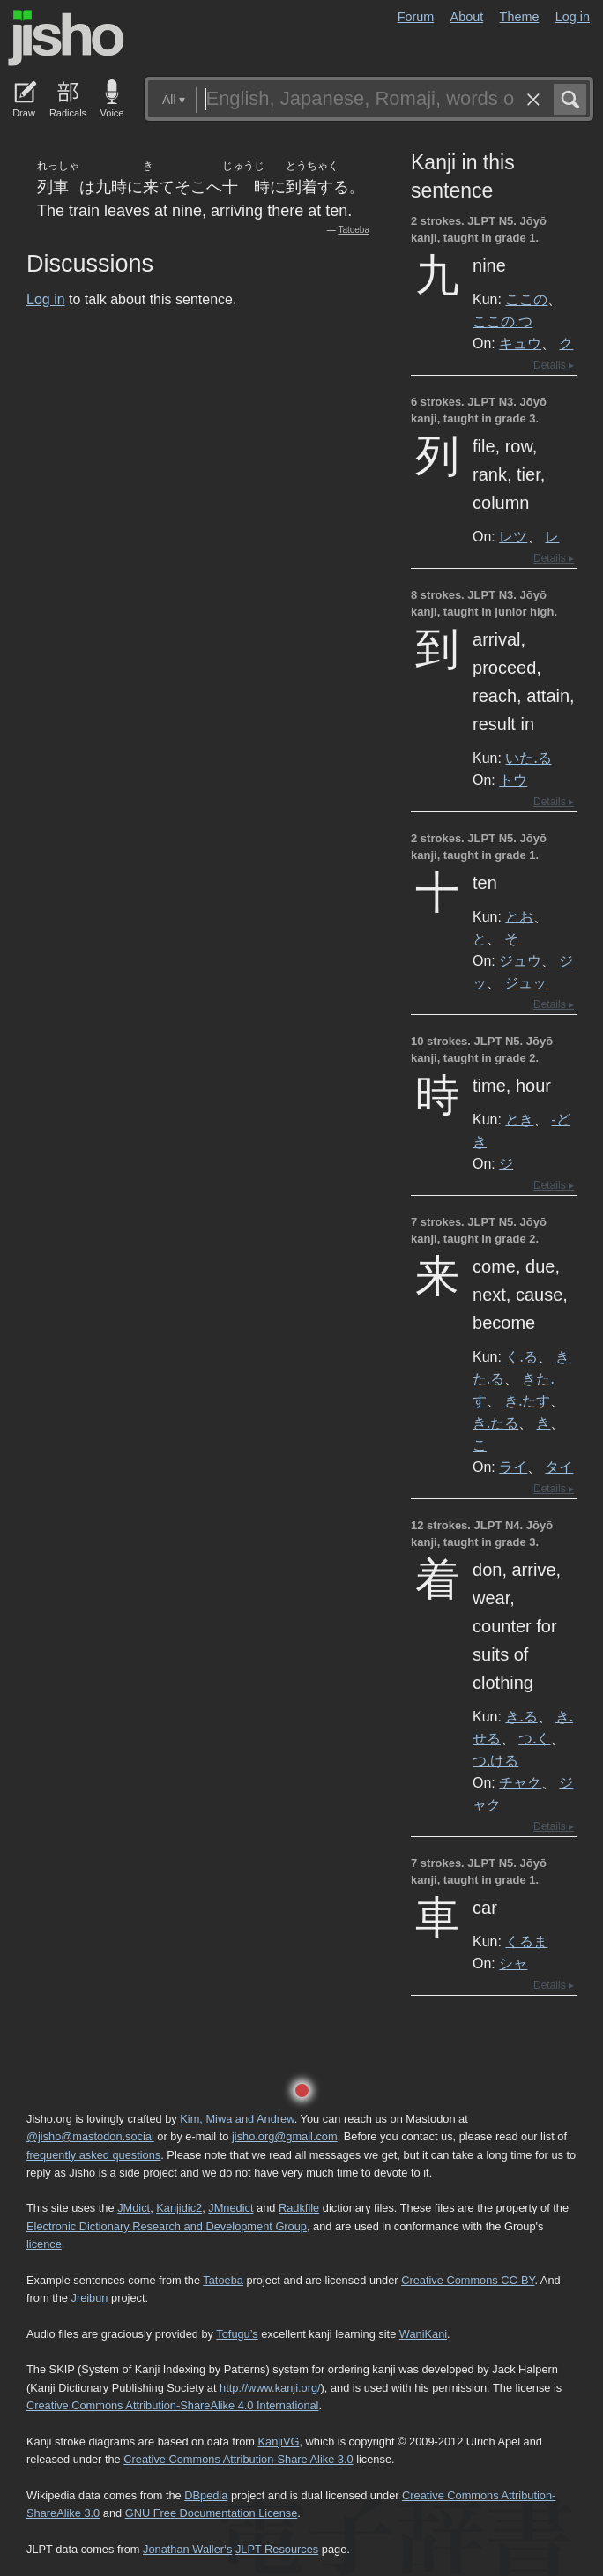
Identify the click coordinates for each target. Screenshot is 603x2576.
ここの (526, 299)
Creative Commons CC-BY (467, 2280)
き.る (521, 1716)
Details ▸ (553, 365)
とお (519, 916)
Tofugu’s (236, 2334)
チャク (520, 1782)
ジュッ (525, 982)
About (467, 17)
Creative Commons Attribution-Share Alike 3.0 (238, 2459)
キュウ (520, 343)
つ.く (534, 1738)
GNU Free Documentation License (211, 2513)
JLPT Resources (276, 2549)
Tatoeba (353, 230)
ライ (513, 1466)
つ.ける (495, 1760)
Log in (572, 17)
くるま (526, 1941)
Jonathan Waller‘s (187, 2549)
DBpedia (205, 2495)
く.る (521, 1356)
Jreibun (89, 2297)
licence (44, 2244)
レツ (513, 536)
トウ (513, 779)
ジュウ (520, 960)
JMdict (133, 2207)
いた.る (528, 757)
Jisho (66, 38)
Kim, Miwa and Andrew (237, 2118)
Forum (416, 17)
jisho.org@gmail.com (285, 2136)
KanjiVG (278, 2441)
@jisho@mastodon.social (90, 2136)
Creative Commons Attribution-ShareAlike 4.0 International (172, 2405)
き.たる (495, 1422)
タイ (559, 1466)
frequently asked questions (93, 2155)
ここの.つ (502, 321)
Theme (520, 17)
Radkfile (299, 2207)
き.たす (527, 1400)
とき (519, 1119)
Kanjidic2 (179, 2207)
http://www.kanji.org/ (270, 2387)
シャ (513, 1963)
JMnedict (230, 2207)
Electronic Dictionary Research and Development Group (166, 2226)
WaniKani (423, 2334)
